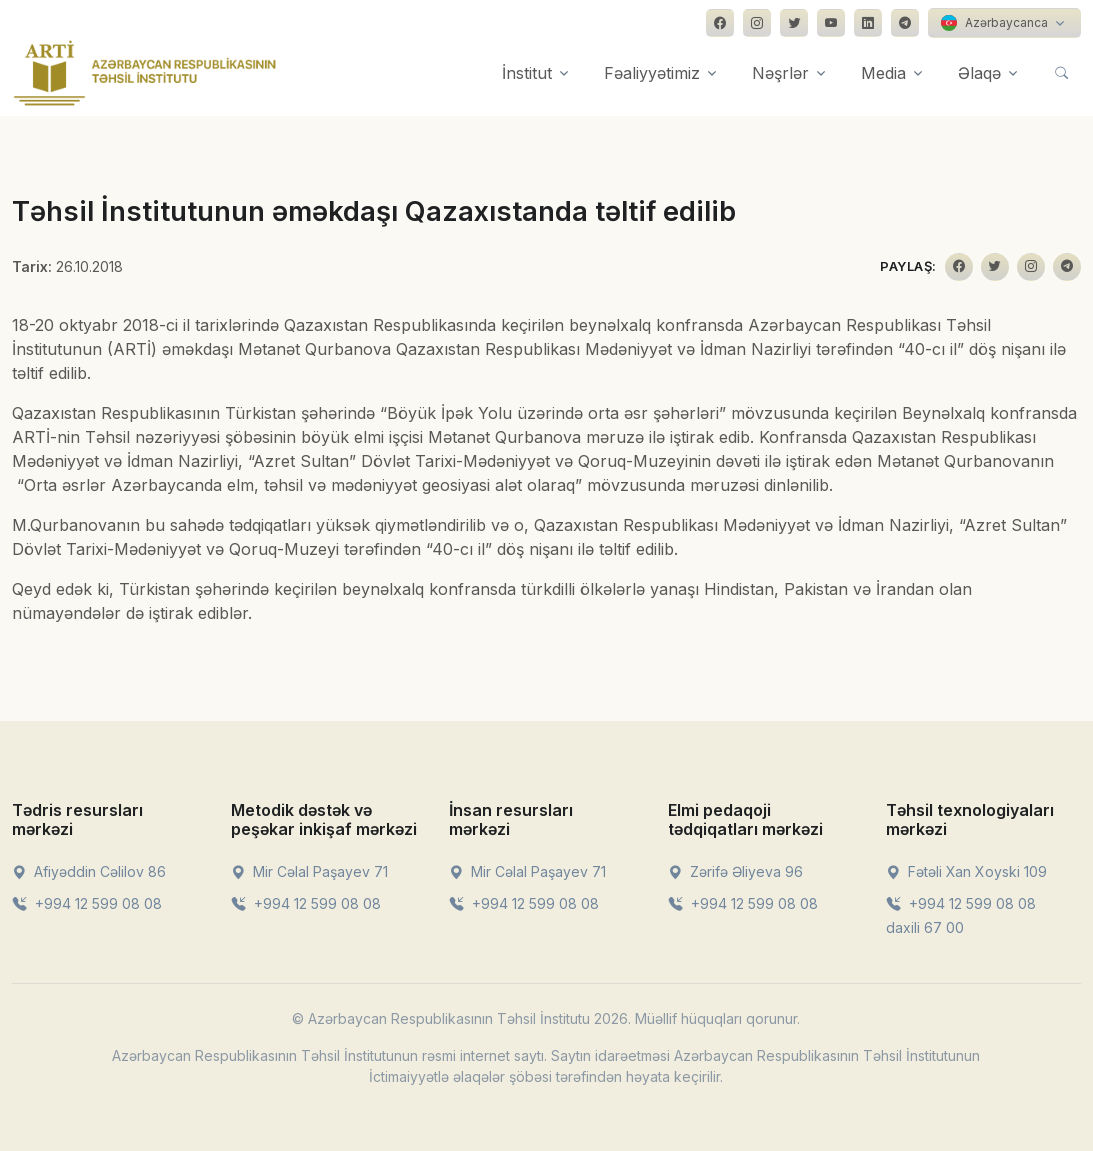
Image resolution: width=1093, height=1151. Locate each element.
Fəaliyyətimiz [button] (652, 73)
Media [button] (883, 73)
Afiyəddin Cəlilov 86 (89, 871)
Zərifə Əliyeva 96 (735, 871)
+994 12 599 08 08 (87, 903)
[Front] (145, 73)
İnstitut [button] (527, 73)
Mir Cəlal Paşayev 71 (309, 871)
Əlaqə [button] (979, 73)
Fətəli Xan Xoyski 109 (966, 871)
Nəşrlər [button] (780, 73)
